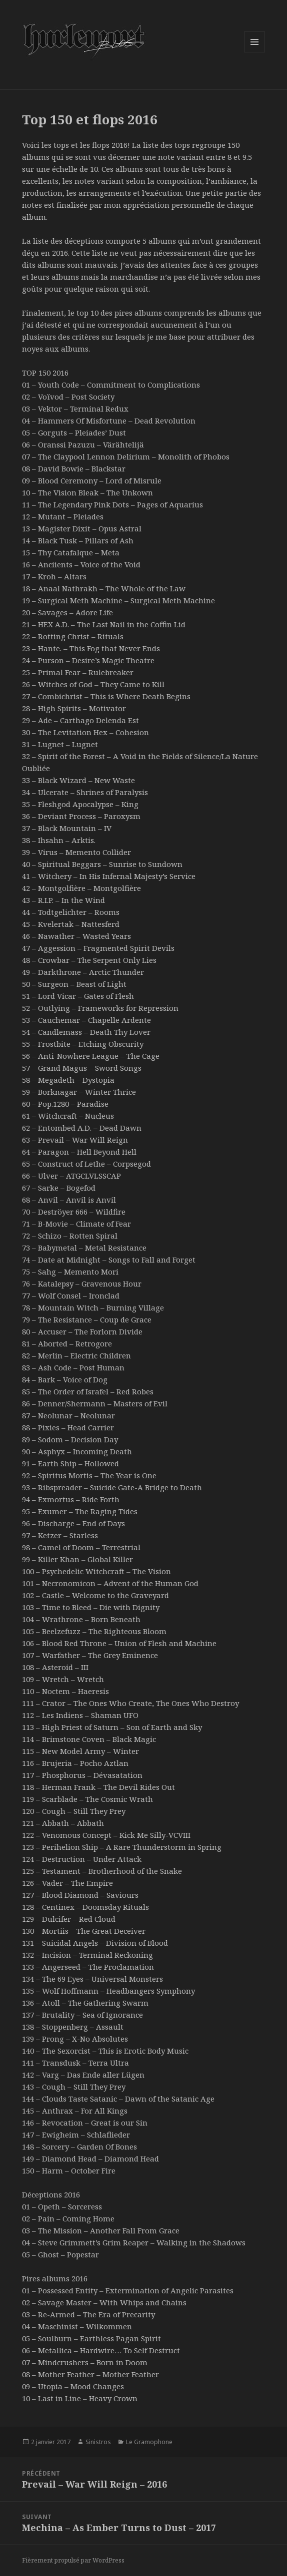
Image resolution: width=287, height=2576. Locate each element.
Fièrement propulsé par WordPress (73, 2560)
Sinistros (98, 2442)
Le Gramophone (149, 2442)
